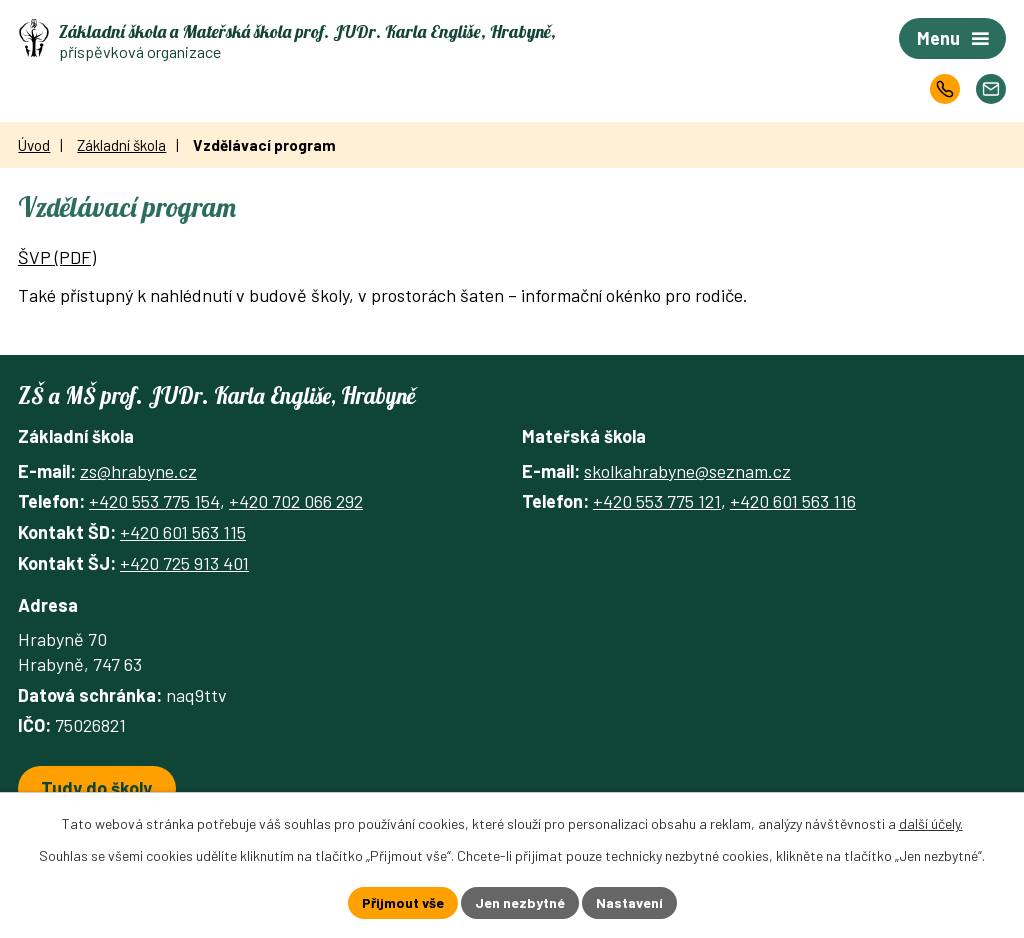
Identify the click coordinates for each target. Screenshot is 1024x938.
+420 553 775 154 (154, 501)
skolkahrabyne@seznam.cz (687, 471)
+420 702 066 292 (296, 501)
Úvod (34, 145)
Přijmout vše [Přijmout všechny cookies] (403, 902)
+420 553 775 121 (657, 501)
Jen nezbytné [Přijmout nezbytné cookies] (520, 902)
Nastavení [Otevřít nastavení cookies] (629, 902)
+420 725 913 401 (184, 563)
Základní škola (121, 145)
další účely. (931, 823)
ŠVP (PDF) (57, 257)
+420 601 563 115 (183, 532)
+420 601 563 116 (793, 501)
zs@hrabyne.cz (138, 471)
